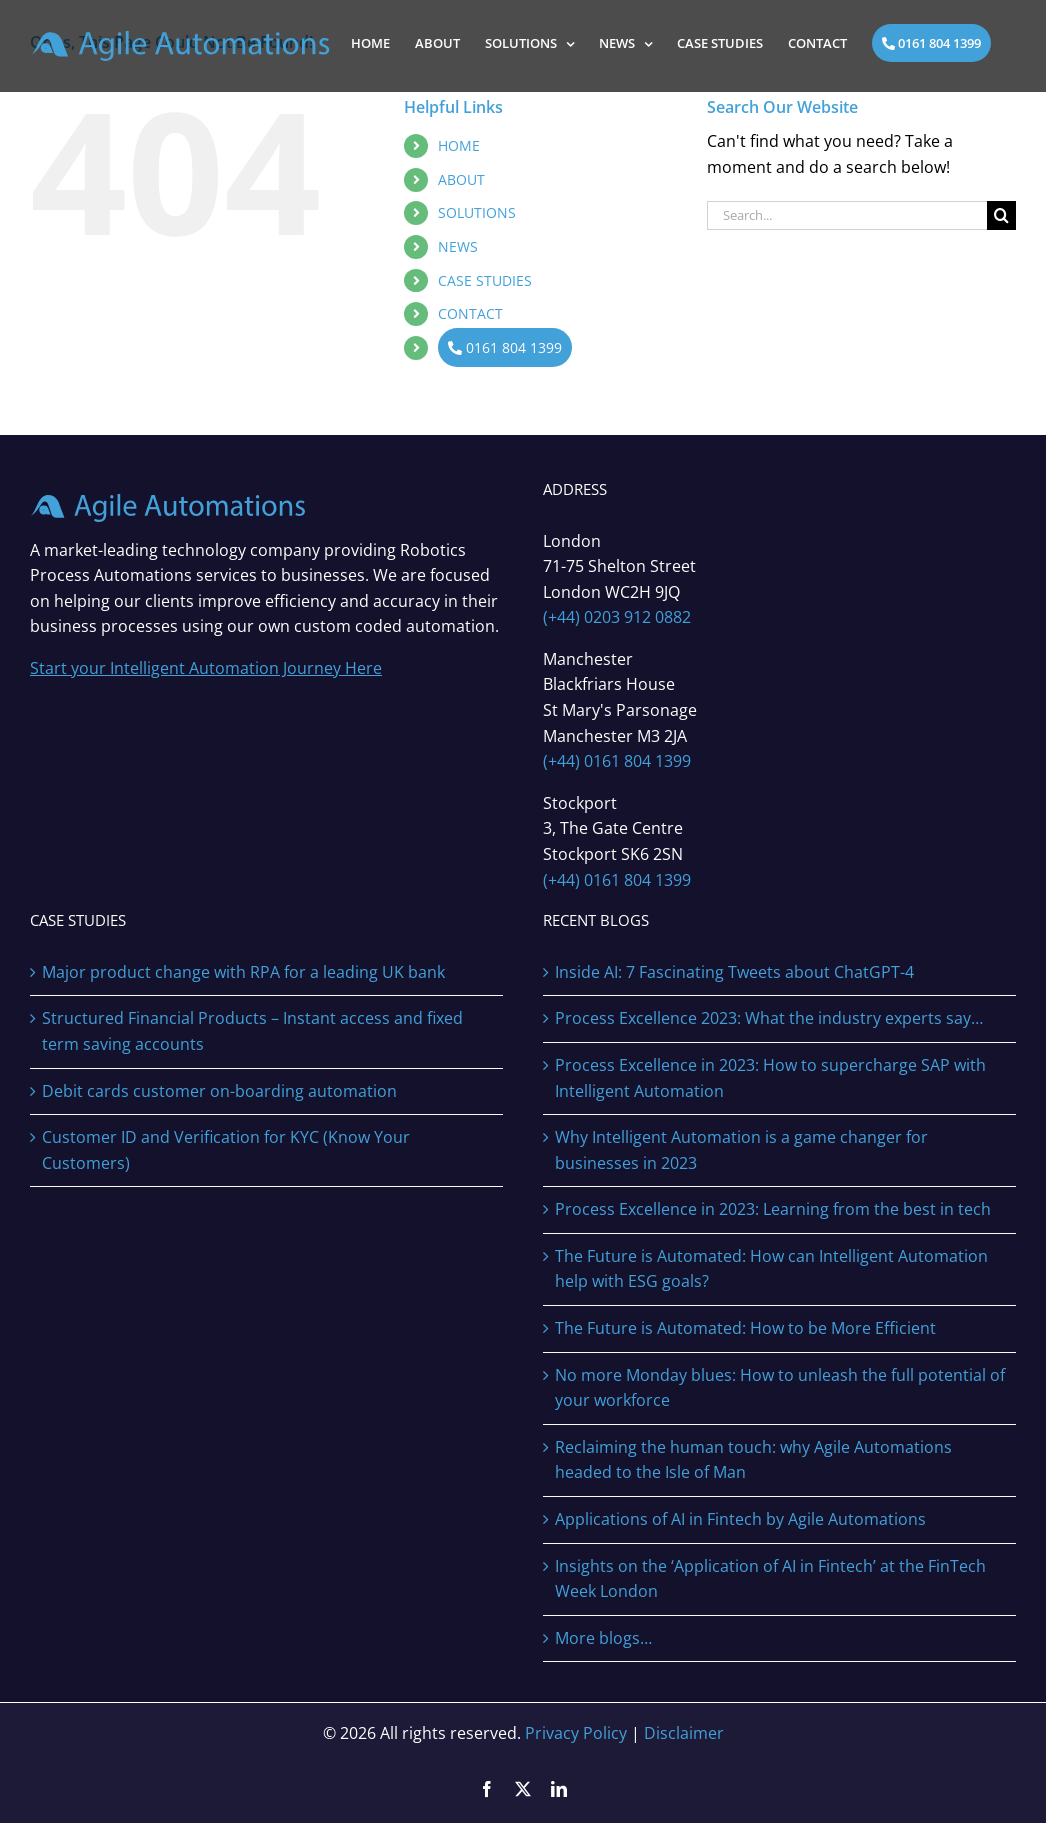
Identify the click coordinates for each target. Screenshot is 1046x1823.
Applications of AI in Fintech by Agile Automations (740, 1519)
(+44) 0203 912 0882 (617, 617)
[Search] (1001, 215)
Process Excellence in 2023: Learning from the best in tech (773, 1209)
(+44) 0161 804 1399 (617, 761)
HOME (459, 145)
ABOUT (461, 179)
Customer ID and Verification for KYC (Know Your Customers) (226, 1150)
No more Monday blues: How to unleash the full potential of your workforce (780, 1388)
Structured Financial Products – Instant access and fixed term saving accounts (252, 1031)
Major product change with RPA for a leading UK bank (243, 972)
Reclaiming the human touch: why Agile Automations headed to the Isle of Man (753, 1460)
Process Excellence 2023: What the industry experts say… (769, 1018)
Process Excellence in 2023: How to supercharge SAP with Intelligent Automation (770, 1078)
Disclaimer (684, 1733)
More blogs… (603, 1638)
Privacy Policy (576, 1733)
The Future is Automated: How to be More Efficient (745, 1328)
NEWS (458, 246)
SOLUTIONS (477, 212)
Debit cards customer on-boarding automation (219, 1091)
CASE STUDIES (485, 280)
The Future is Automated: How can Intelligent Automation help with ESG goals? (771, 1269)
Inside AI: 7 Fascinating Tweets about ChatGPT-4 (734, 972)
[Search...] (847, 215)
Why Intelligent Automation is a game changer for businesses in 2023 (741, 1150)
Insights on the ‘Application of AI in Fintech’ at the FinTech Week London (770, 1579)
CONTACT (470, 313)
